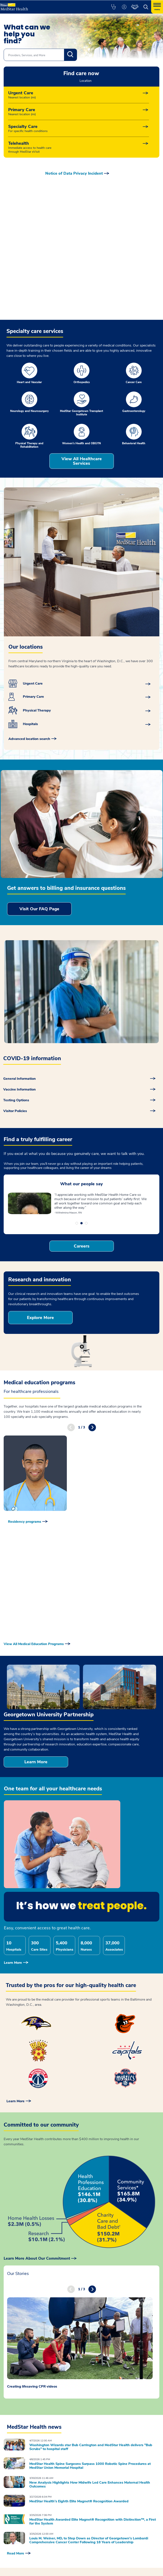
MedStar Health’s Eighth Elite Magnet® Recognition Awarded (79, 2362)
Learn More (35, 1622)
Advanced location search (29, 599)
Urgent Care (33, 544)
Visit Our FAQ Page (39, 769)
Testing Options (16, 961)
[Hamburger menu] (157, 7)
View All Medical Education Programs (34, 1504)
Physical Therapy (37, 571)
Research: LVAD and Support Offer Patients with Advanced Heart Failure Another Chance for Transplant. (80, 2508)
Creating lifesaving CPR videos (32, 2247)
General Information (19, 939)
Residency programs (24, 1382)
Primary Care (33, 557)
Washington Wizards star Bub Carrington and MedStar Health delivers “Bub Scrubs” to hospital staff (90, 2308)
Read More (15, 2414)
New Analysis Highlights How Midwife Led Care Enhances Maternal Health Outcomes (89, 2345)
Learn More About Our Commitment (37, 2119)
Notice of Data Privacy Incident (74, 173)
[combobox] (38, 55)
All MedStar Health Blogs (27, 2553)
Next (92, 1288)
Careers (81, 1107)
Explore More (40, 1178)
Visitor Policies (15, 971)
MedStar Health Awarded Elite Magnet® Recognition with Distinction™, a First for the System (92, 2382)
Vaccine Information (19, 950)
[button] (113, 7)
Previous (71, 1288)
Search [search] (70, 55)
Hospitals (30, 584)
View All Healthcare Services (81, 322)
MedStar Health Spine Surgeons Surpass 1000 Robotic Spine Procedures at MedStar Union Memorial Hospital (90, 2326)
